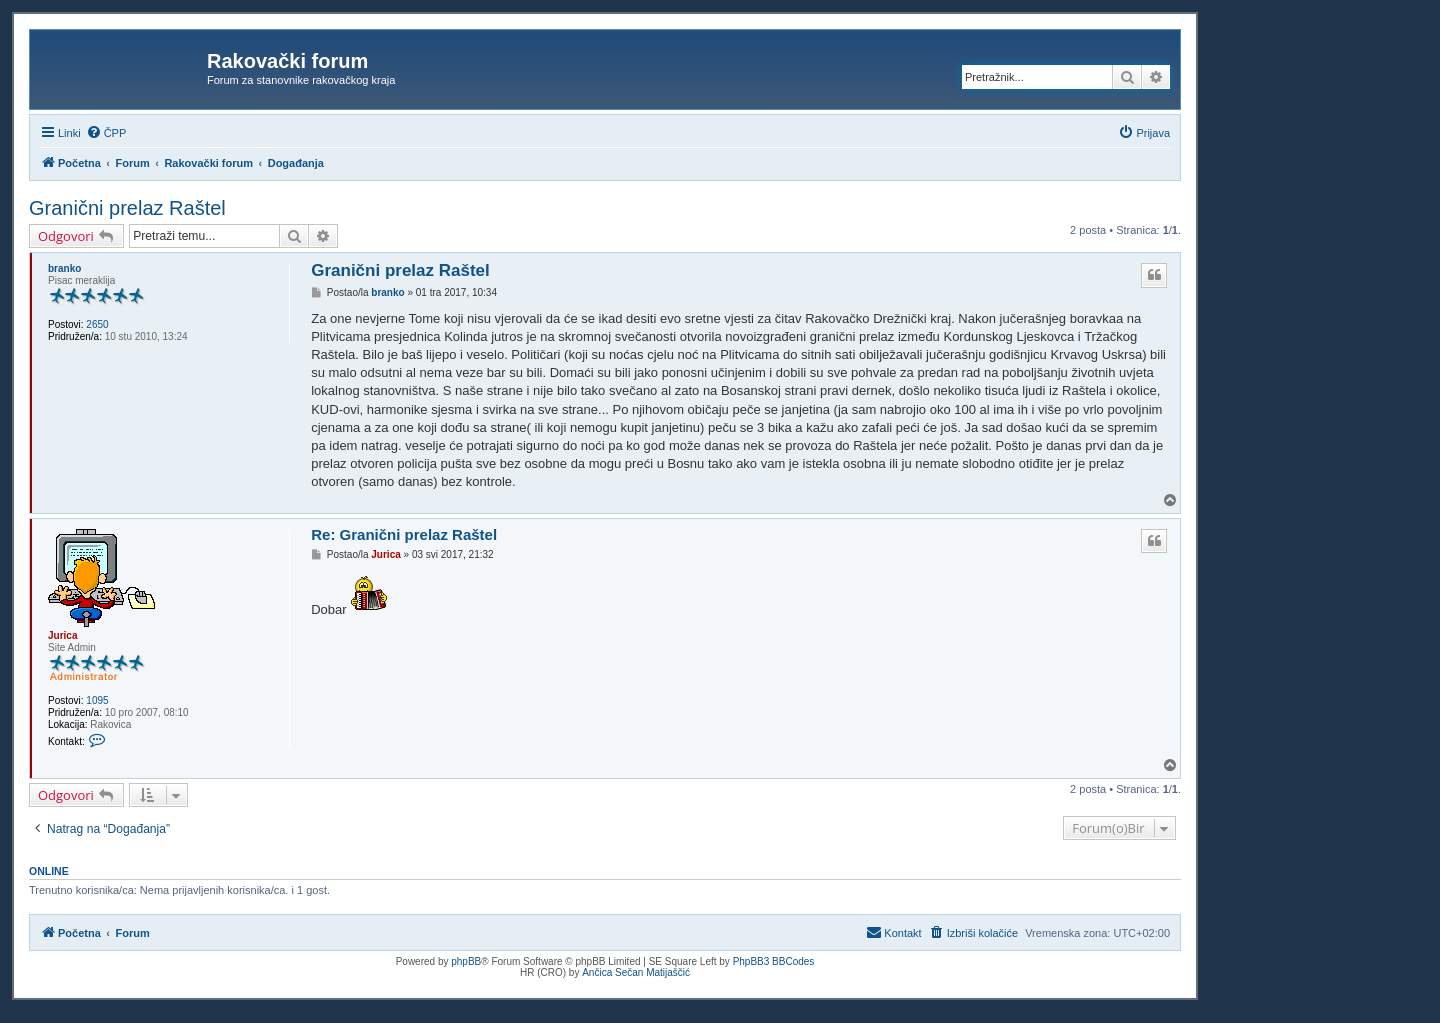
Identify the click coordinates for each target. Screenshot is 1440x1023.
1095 (97, 700)
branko (64, 268)
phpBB (466, 961)
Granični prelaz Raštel (127, 208)
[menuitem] (106, 133)
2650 (97, 324)
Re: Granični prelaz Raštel (404, 534)
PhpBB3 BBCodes (774, 961)
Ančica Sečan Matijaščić (636, 972)
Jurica (62, 635)
